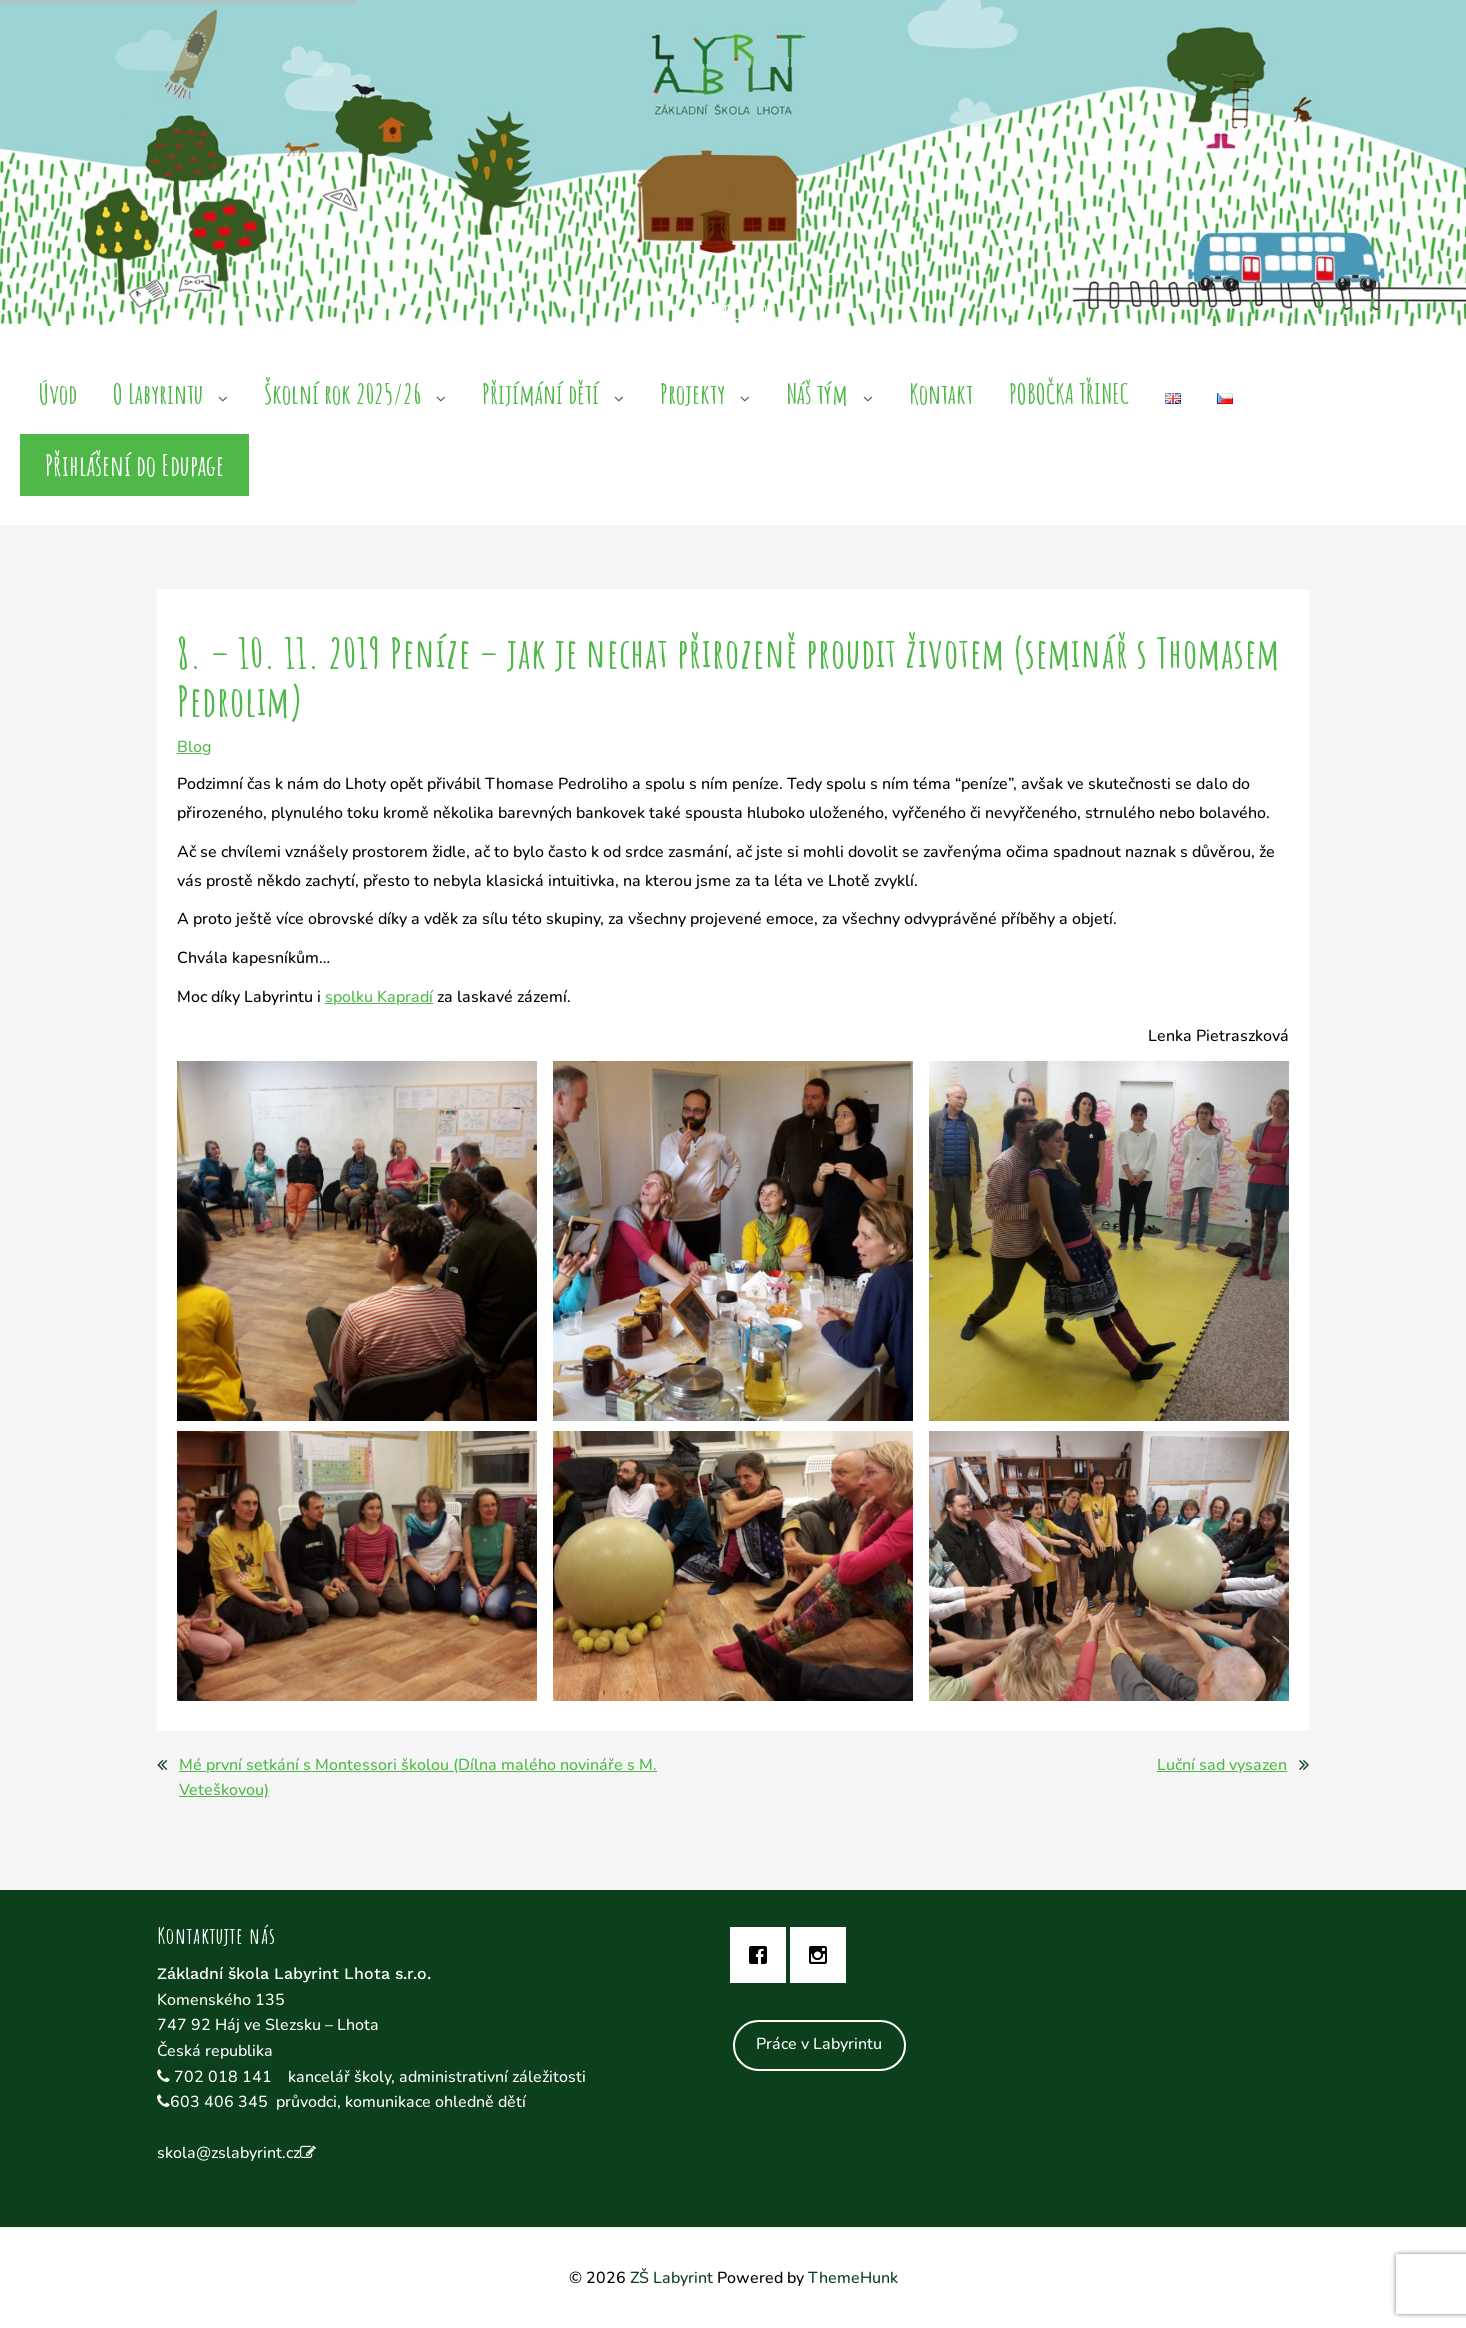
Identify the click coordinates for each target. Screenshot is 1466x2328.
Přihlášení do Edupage (134, 465)
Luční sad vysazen (1222, 1765)
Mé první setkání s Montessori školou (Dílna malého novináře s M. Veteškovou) (418, 1778)
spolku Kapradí (379, 997)
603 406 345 (219, 2102)
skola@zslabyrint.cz (228, 2153)
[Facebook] (763, 1955)
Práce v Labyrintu (819, 2044)
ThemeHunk (853, 2278)
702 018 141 (225, 2077)
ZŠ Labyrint (671, 2278)
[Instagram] (823, 1955)
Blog (194, 747)
